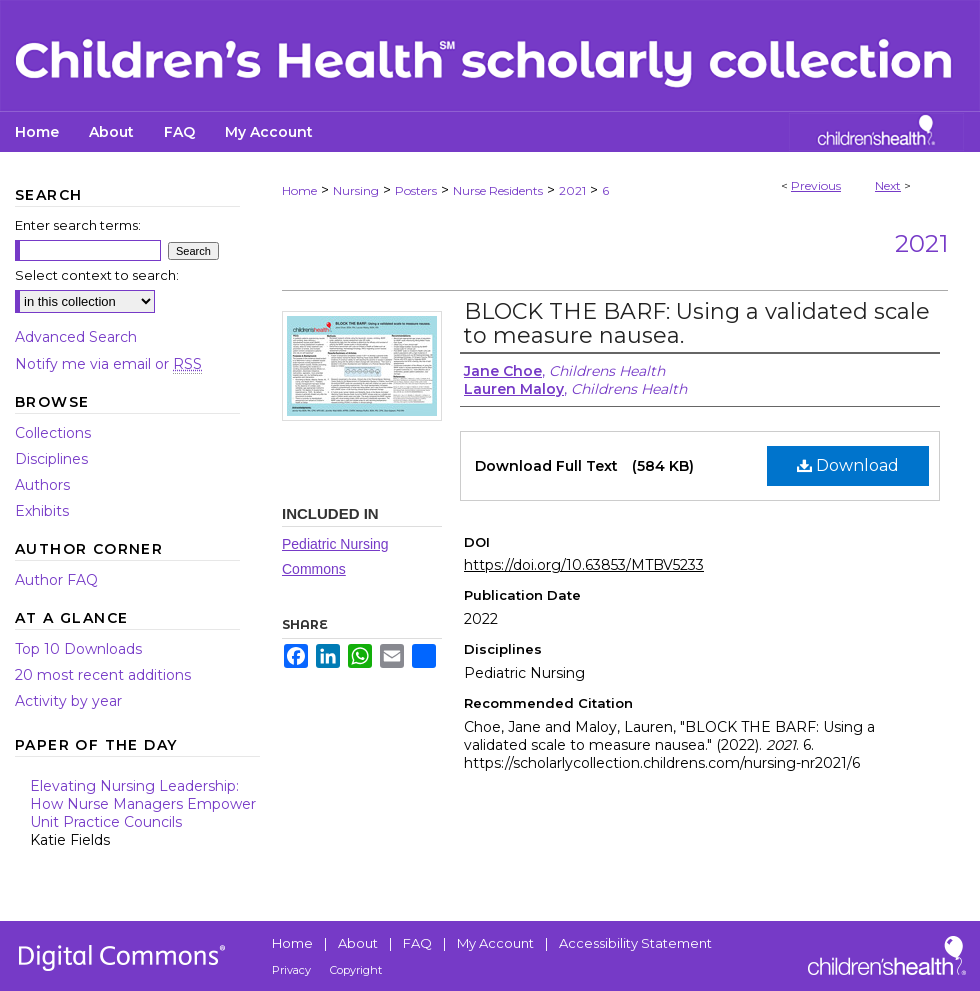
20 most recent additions (103, 675)
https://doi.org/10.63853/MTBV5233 (584, 565)
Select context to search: (97, 275)
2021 (572, 190)
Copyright (356, 970)
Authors (42, 485)
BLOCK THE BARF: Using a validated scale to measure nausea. (697, 323)
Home (299, 190)
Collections (53, 433)
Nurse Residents (498, 190)
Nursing (356, 190)
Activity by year (68, 701)
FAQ (417, 943)
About (358, 943)
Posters (416, 190)
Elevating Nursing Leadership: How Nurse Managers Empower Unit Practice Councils (145, 813)
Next (888, 185)
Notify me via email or (108, 364)
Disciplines (51, 459)
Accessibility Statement (635, 943)
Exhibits (42, 511)
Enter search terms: (78, 225)
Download (848, 465)
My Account (495, 943)
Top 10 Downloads (78, 649)
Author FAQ (56, 580)
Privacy (291, 970)
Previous (816, 185)
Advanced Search (76, 337)
